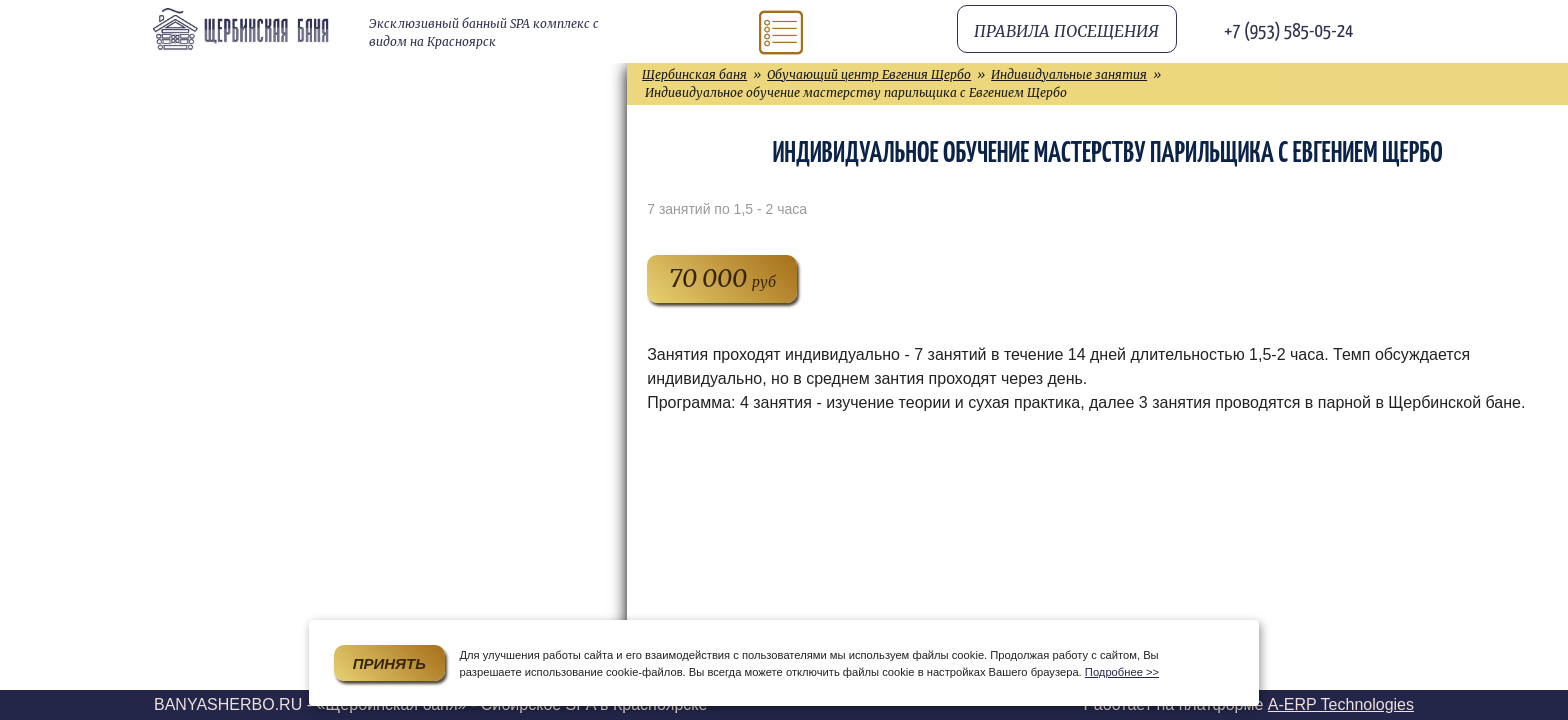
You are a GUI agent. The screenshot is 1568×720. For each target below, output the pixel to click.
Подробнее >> (1122, 672)
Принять (389, 663)
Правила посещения (1066, 31)
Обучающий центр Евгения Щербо (869, 74)
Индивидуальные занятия (1069, 74)
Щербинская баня (694, 74)
